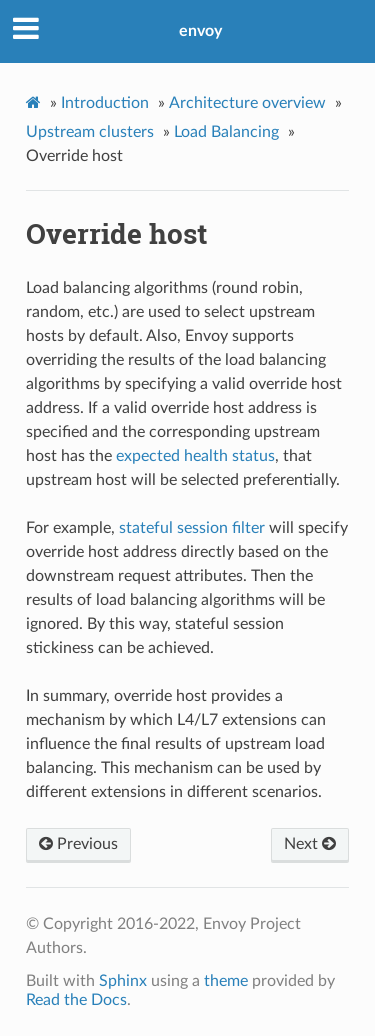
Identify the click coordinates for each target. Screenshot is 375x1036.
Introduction (105, 103)
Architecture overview (247, 103)
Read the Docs (76, 1000)
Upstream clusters (90, 132)
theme (226, 981)
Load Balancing (226, 132)
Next (310, 844)
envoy (200, 31)
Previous (78, 844)
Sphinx (123, 981)
